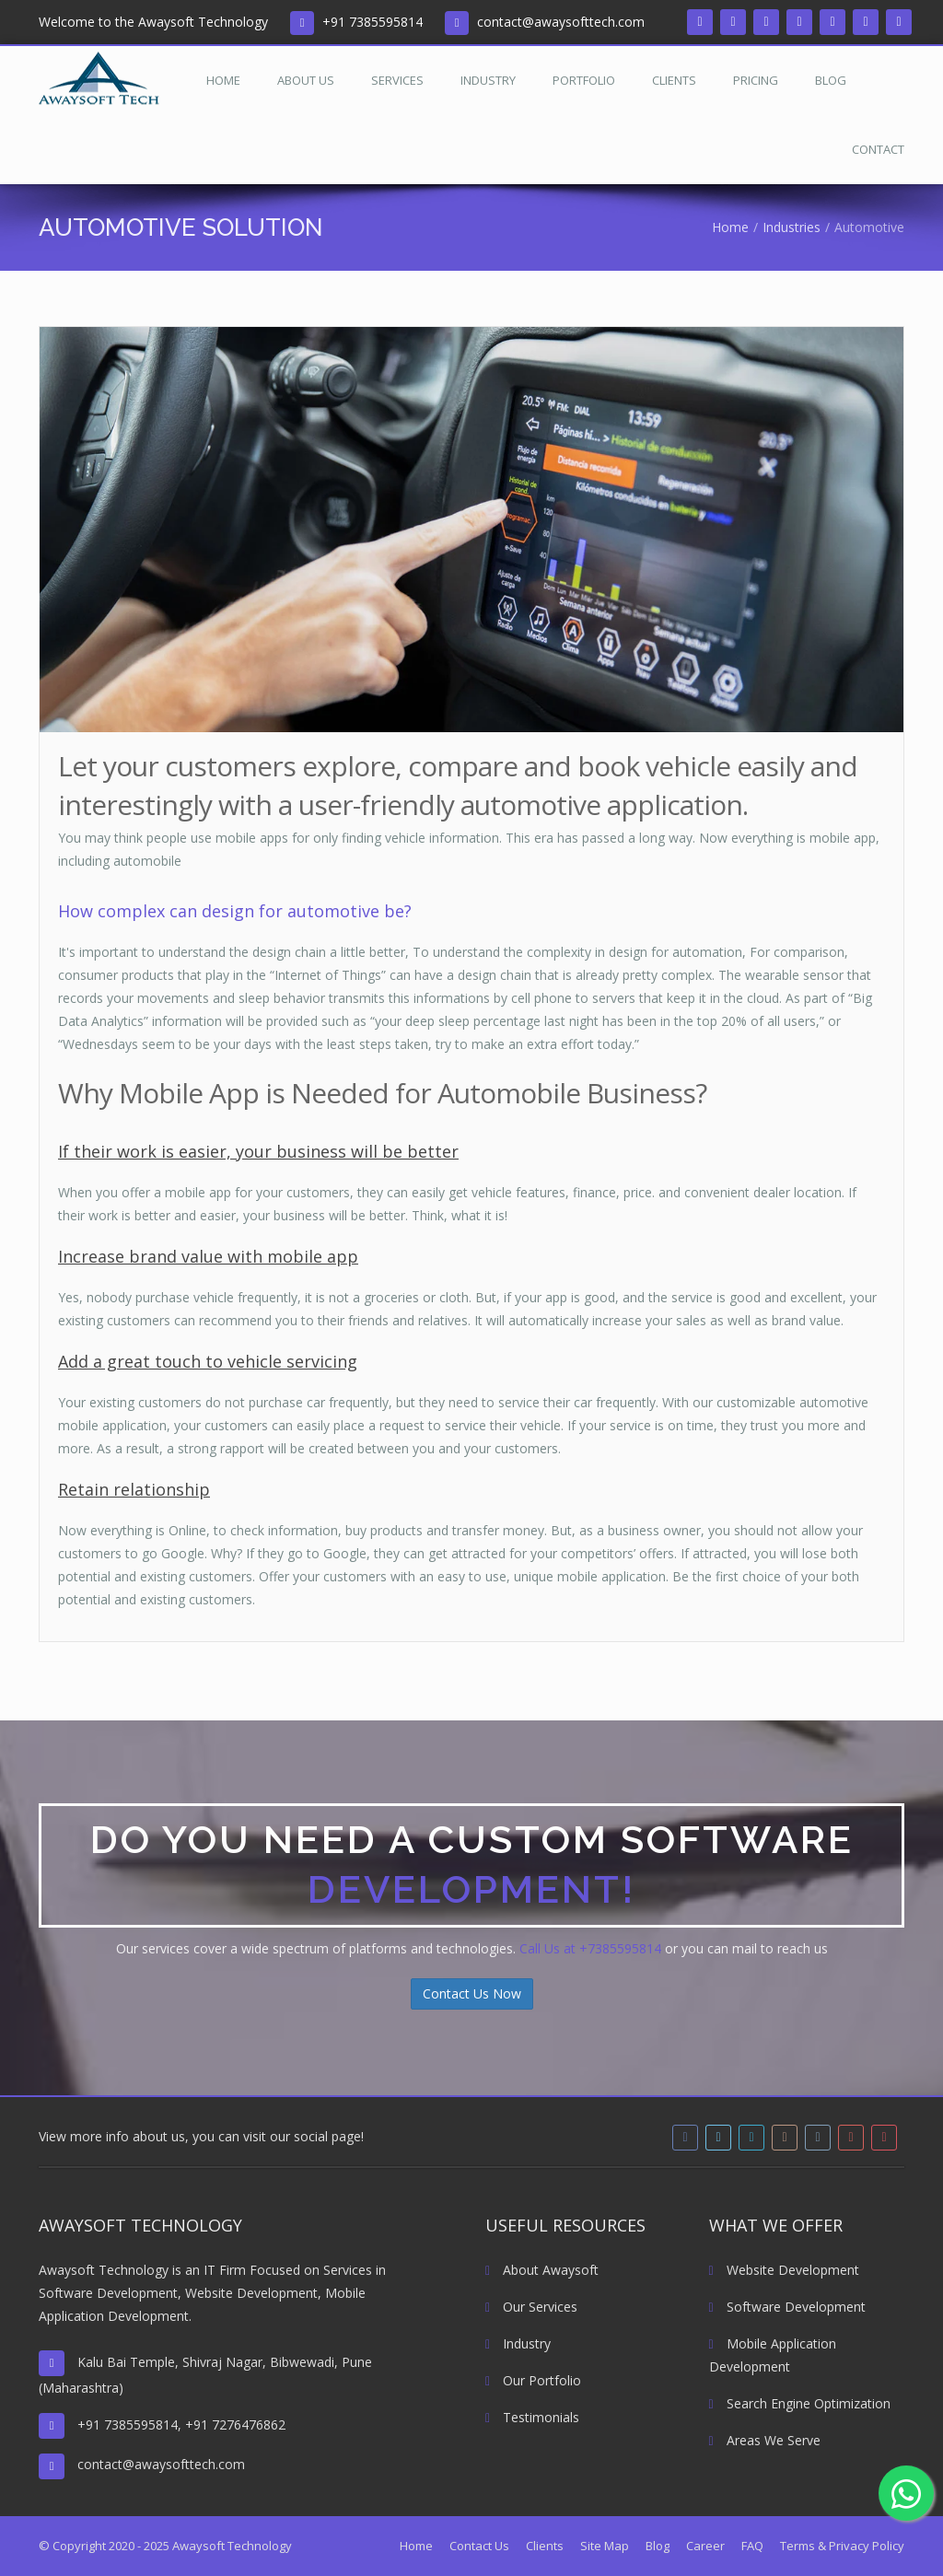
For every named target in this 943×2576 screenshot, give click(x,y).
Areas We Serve (765, 2440)
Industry (488, 80)
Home (223, 80)
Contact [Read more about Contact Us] (878, 149)
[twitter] (733, 22)
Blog (830, 80)
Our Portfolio (533, 2380)
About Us (305, 80)
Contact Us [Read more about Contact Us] (479, 2545)
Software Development (787, 2306)
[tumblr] (832, 22)
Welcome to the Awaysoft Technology (153, 21)
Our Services (531, 2306)
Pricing (755, 80)
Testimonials (532, 2417)
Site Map (604, 2545)
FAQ (752, 2545)
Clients (674, 80)
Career (705, 2545)
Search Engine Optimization (800, 2403)
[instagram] (799, 22)
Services (397, 80)
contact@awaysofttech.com (561, 21)
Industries (792, 227)
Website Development (784, 2270)
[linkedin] (766, 22)
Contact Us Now (472, 1993)
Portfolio (584, 80)
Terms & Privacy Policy (842, 2545)
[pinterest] (899, 22)
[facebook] (700, 22)
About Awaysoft (542, 2270)
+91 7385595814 (372, 21)
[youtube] (866, 22)
